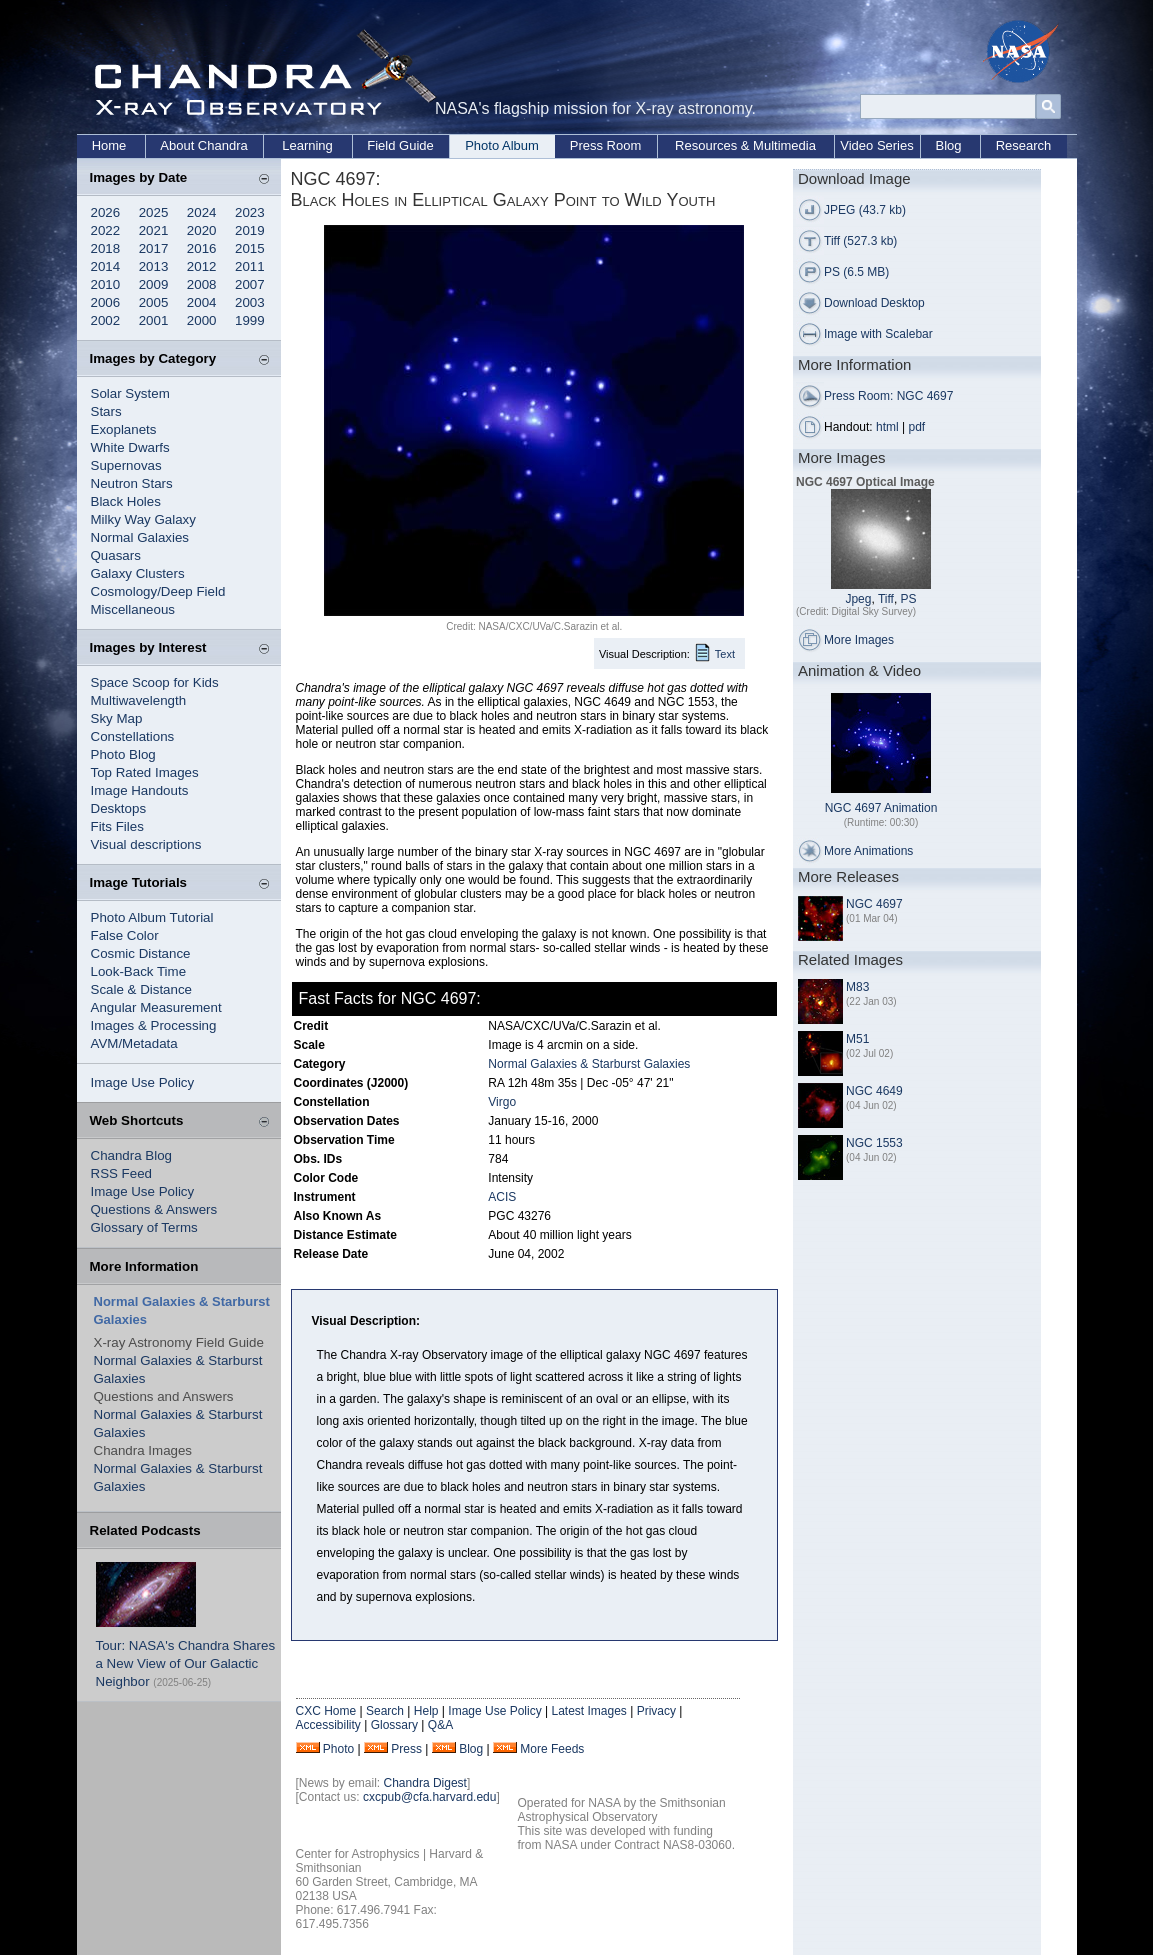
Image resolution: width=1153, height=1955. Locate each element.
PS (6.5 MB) (856, 272)
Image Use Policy (143, 1082)
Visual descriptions (146, 844)
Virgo (502, 1102)
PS (909, 599)
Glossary (394, 1725)
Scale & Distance (142, 989)
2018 (106, 248)
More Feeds (552, 1749)
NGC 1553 (874, 1143)
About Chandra (203, 145)
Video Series (876, 145)
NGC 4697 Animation (881, 808)
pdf (917, 427)
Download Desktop (874, 303)
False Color (125, 935)
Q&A (440, 1725)
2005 (154, 302)
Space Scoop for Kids (155, 682)
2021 (154, 230)
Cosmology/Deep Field (158, 591)
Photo (338, 1749)
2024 (202, 212)
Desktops (119, 808)
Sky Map (117, 718)
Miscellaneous (133, 609)
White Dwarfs (130, 447)
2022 (106, 230)
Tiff (886, 599)
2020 (202, 230)
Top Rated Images (145, 772)
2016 (202, 248)
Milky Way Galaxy (143, 519)
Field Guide (400, 145)
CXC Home (326, 1711)
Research (1024, 145)
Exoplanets (124, 429)
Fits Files (117, 826)
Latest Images (588, 1711)
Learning (307, 145)
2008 (202, 284)
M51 (857, 1039)
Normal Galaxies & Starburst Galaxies (589, 1064)
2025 (154, 212)
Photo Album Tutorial (152, 917)
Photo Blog (123, 754)
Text (725, 654)
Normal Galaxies (140, 537)
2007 (250, 284)
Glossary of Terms (144, 1227)
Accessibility (328, 1725)
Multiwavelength (139, 700)
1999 (250, 320)
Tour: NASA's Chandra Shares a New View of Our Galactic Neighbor (186, 1663)
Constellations (133, 736)
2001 (154, 320)
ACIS (502, 1197)
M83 (857, 987)
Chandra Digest (425, 1783)
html (887, 427)
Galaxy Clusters (138, 573)
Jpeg (858, 599)
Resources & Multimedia (745, 145)
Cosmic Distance (141, 953)
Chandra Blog (132, 1155)
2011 (250, 266)
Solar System (130, 393)
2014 (106, 266)
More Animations (868, 851)
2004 (202, 302)
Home (109, 145)
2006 (106, 302)
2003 (250, 302)
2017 (154, 248)
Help (426, 1711)
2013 (154, 266)
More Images (859, 640)
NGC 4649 (874, 1091)
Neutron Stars (132, 483)
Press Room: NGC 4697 (888, 396)
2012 (202, 266)
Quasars (116, 555)
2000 (202, 320)
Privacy (656, 1711)
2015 (250, 248)
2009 (154, 284)
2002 (106, 320)
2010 (106, 284)
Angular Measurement (156, 1007)
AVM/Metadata (134, 1043)
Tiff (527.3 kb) (860, 241)
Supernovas (126, 465)
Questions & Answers (154, 1209)
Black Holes (126, 501)
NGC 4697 (874, 904)
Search (385, 1711)
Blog (948, 145)
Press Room (606, 145)
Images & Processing (154, 1025)
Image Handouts (140, 790)
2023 (250, 212)
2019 (250, 230)
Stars (106, 411)
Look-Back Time (139, 971)
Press (406, 1749)
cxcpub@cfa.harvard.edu (430, 1797)
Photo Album (502, 145)
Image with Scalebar (878, 334)
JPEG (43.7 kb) (865, 210)
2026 (106, 212)
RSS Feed (122, 1173)
